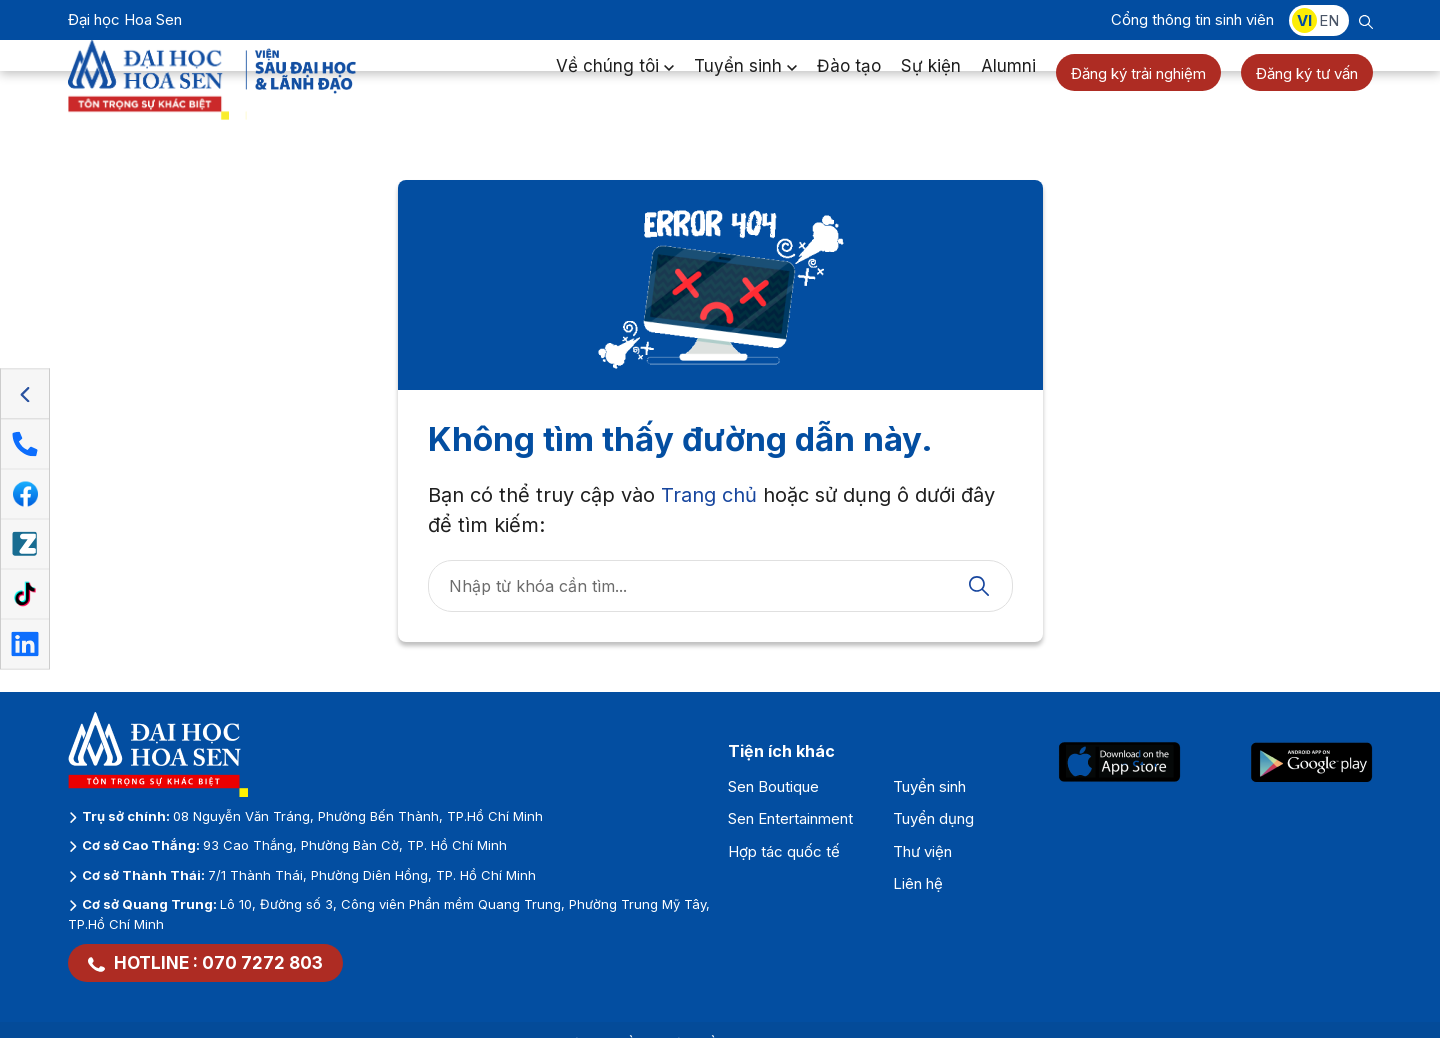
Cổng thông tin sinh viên (1192, 19)
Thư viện (922, 851)
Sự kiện (931, 84)
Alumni (1008, 84)
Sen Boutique (773, 786)
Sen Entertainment (790, 818)
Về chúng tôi (615, 84)
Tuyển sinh (745, 84)
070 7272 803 (262, 963)
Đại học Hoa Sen (125, 19)
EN (1329, 20)
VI (1304, 20)
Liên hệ (918, 883)
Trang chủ (709, 495)
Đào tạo (849, 84)
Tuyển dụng (933, 818)
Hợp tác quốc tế (784, 851)
